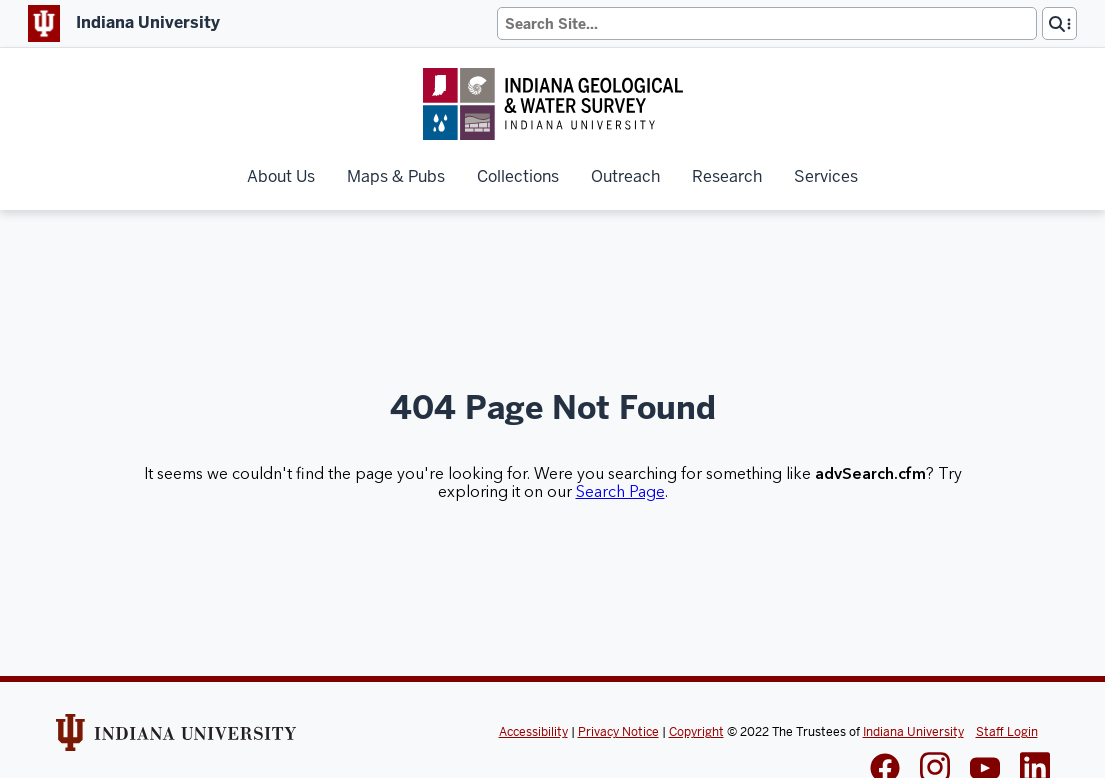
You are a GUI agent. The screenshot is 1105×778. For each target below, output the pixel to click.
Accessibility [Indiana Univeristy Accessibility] (533, 732)
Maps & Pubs (396, 176)
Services (826, 176)
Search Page (620, 492)
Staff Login (1007, 732)
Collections (518, 176)
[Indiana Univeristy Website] (176, 739)
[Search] (767, 23)
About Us (281, 176)
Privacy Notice (618, 732)
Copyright (696, 732)
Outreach (625, 176)
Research (727, 176)
